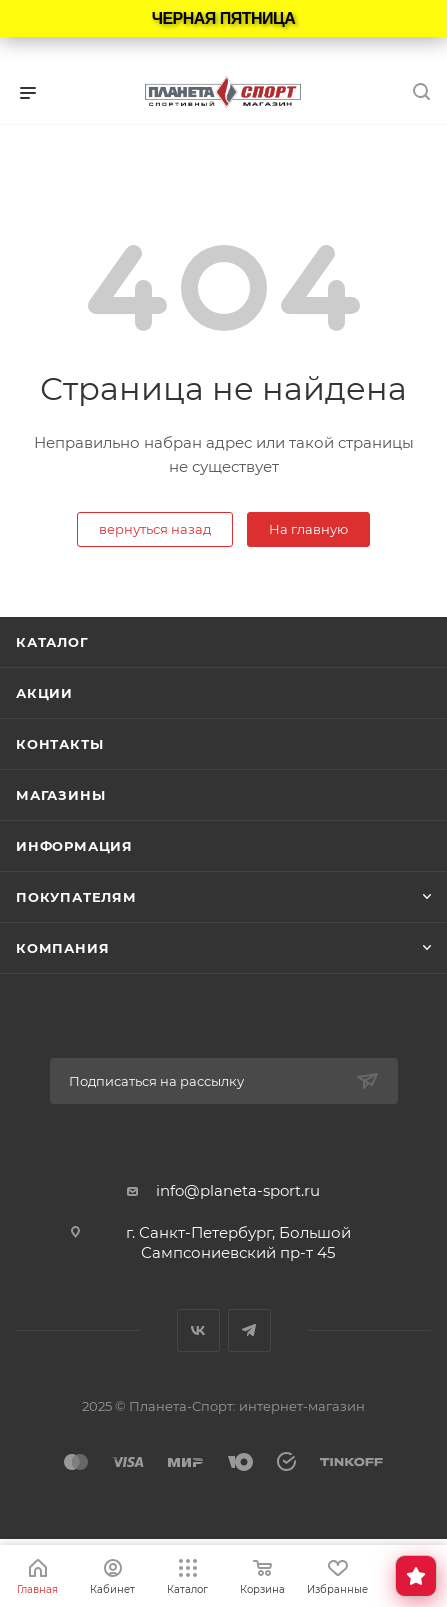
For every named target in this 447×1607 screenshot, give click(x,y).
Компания (62, 948)
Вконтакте (198, 1330)
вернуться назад (155, 529)
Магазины (60, 795)
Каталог (52, 642)
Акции (44, 693)
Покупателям (76, 897)
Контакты (59, 744)
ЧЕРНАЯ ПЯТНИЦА (224, 18)
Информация (74, 846)
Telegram (249, 1330)
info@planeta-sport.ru (238, 1190)
